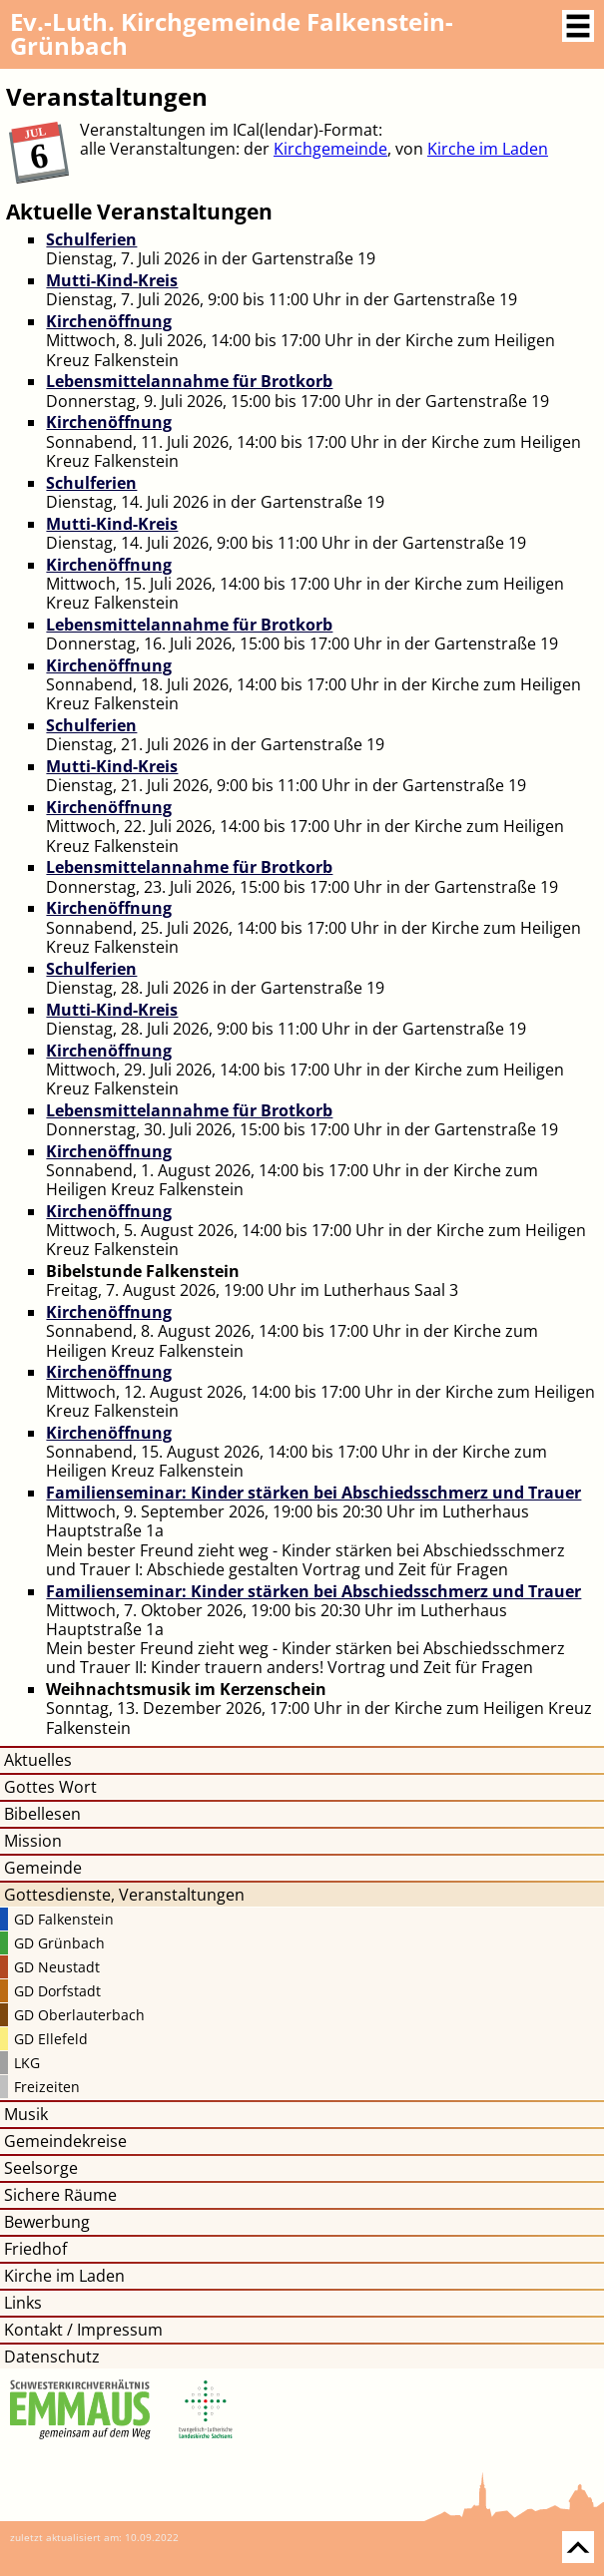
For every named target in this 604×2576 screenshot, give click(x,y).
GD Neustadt (57, 1966)
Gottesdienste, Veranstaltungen (124, 1895)
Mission (33, 1841)
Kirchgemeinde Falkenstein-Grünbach (231, 33)
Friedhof (35, 2249)
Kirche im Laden (487, 149)
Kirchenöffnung (109, 321)
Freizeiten (47, 2086)
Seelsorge (41, 2168)
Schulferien (91, 239)
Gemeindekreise (65, 2141)
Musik (26, 2114)
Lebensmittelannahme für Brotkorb (189, 381)
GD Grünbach (59, 1942)
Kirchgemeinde (330, 149)
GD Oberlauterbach (79, 2014)
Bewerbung (47, 2222)
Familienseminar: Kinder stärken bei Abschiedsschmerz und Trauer (313, 1492)
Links (23, 2303)
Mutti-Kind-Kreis (112, 280)
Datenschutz (52, 2356)
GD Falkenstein (64, 1919)
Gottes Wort (50, 1787)
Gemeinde (43, 1868)
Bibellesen (42, 1814)
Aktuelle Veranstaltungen (139, 211)
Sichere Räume (60, 2195)
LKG (27, 2062)
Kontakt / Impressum (83, 2330)
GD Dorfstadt (57, 1990)
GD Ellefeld (51, 2038)
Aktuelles (38, 1760)
